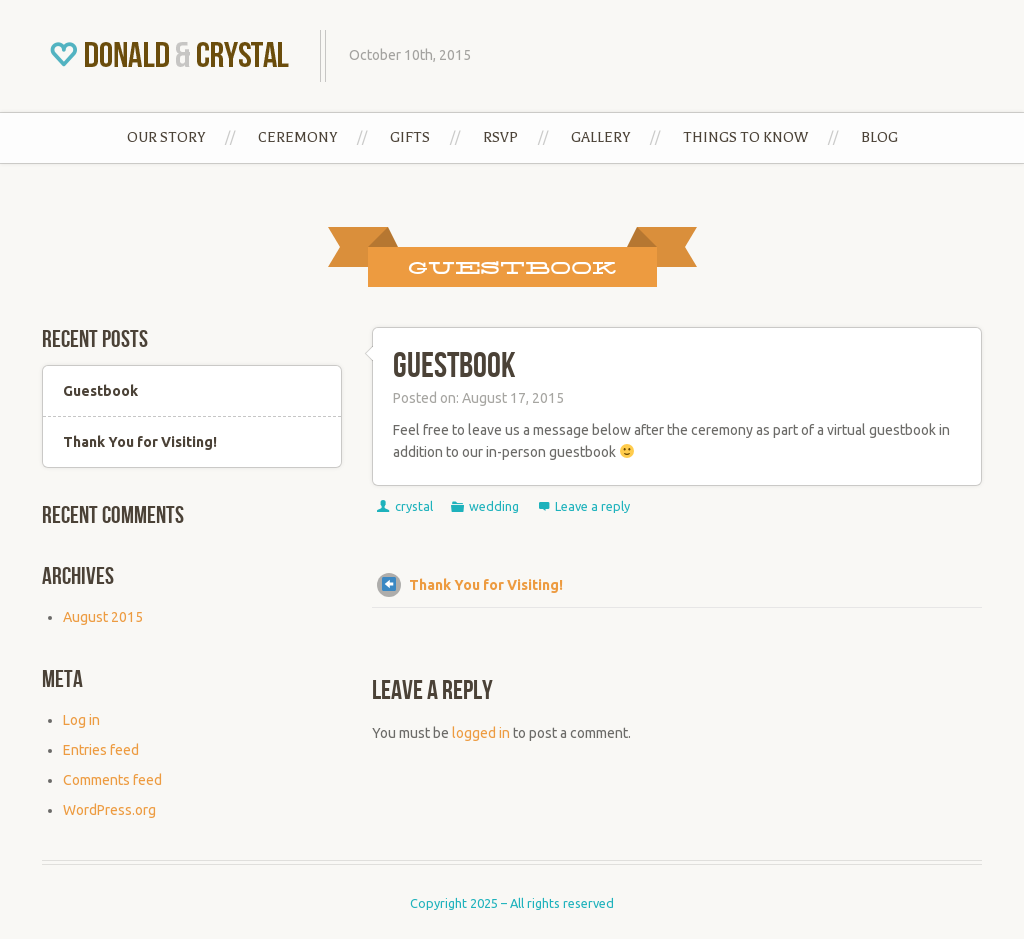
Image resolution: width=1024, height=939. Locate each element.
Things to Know (745, 137)
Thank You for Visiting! (470, 585)
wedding (494, 506)
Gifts (410, 137)
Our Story (166, 137)
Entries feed (101, 750)
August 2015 (103, 617)
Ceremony (297, 137)
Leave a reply (592, 506)
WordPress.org (109, 810)
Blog (879, 137)
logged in (481, 733)
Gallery (600, 137)
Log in (81, 720)
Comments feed (112, 780)
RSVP (500, 137)
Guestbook (454, 366)
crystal (414, 506)
